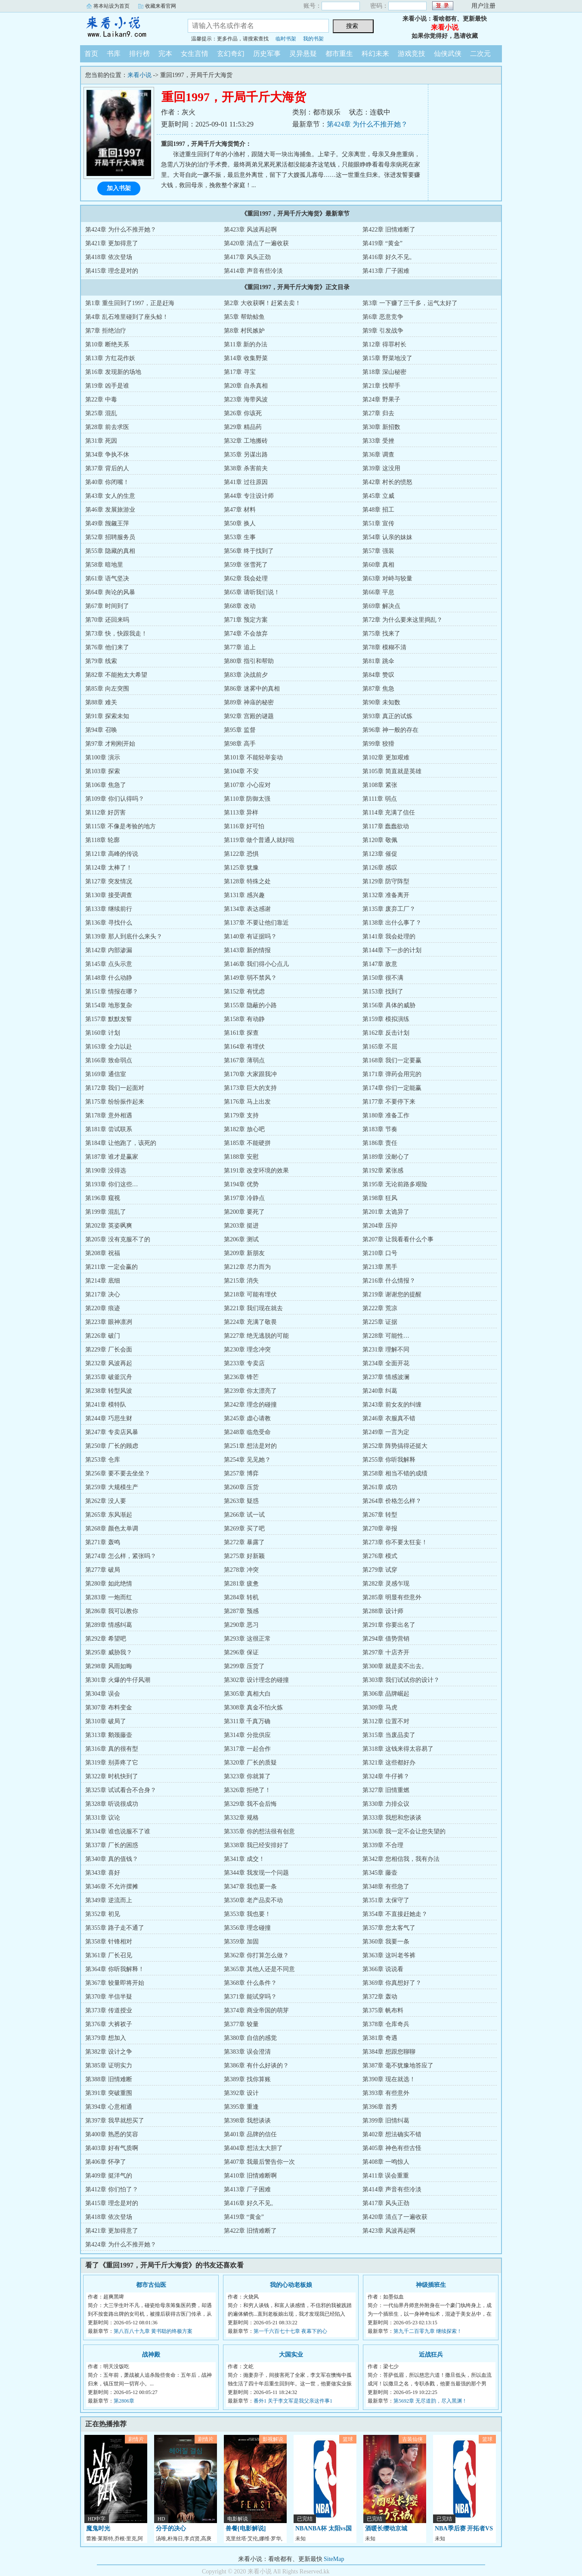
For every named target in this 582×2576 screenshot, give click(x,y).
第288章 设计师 (382, 1611)
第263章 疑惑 (241, 1501)
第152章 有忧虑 (244, 991)
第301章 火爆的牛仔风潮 (117, 1680)
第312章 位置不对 (385, 1721)
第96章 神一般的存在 (390, 730)
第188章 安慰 (241, 1157)
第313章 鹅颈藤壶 (108, 1735)
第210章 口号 (379, 1253)
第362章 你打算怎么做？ (256, 1955)
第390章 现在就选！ (388, 2079)
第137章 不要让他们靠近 (256, 922)
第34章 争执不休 (107, 454)
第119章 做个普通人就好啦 (259, 840)
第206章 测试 (241, 1239)
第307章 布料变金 (108, 1707)
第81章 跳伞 (378, 661)
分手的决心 (171, 2528)
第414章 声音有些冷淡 (253, 271)
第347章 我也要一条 (250, 1886)
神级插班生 (431, 2285)
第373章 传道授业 (108, 2010)
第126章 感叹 (379, 867)
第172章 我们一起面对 (114, 1088)
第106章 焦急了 (105, 785)
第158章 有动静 (244, 1019)
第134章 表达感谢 (247, 909)
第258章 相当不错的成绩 (394, 1473)
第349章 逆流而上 (108, 1900)
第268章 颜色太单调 (111, 1528)
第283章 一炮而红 (108, 1597)
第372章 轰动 (379, 1996)
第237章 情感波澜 (385, 1377)
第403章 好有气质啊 (111, 2148)
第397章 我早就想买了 (114, 2120)
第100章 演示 (102, 757)
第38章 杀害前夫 (246, 468)
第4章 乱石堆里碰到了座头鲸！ (126, 317)
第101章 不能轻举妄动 (253, 757)
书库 (114, 53)
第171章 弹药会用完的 (391, 1074)
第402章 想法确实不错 (391, 2134)
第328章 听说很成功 (111, 1804)
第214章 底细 (102, 1280)
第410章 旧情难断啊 (250, 2175)
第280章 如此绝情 (108, 1583)
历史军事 (267, 53)
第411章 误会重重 (385, 2175)
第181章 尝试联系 (108, 1129)
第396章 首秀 (379, 2107)
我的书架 (313, 39)
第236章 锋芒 (241, 1377)
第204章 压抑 (379, 1225)
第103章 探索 (102, 771)
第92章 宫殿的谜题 (249, 716)
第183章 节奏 (379, 1129)
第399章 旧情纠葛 (385, 2120)
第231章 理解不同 (385, 1349)
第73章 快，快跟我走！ (116, 633)
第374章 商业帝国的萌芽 (256, 2010)
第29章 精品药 (243, 427)
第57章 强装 (378, 551)
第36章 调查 (378, 454)
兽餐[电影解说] (246, 2528)
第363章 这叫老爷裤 (388, 1955)
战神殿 (151, 2354)
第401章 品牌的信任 (250, 2134)
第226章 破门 (102, 1336)
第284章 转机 (241, 1597)
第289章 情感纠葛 (108, 1625)
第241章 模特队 (105, 1404)
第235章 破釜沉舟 (108, 1377)
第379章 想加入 (105, 2038)
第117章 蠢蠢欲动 (385, 826)
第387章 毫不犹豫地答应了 (397, 2065)
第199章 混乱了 (105, 1212)
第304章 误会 (102, 1694)
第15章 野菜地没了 (387, 358)
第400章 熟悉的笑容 (111, 2134)
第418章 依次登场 (108, 257)
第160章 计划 (102, 1033)
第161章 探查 (241, 1033)
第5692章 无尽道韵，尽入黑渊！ (430, 2401)
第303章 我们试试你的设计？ (401, 1680)
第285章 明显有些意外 (391, 1597)
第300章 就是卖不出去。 (394, 1666)
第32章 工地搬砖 (246, 441)
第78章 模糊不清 (384, 647)
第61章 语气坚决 (107, 578)
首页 (91, 53)
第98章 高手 (240, 743)
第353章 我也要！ (247, 1914)
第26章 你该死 (243, 413)
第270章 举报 (379, 1528)
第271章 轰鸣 (102, 1542)
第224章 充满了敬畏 (250, 1322)
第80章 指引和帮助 (249, 661)
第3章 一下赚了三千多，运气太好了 (410, 303)
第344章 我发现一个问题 (256, 1873)
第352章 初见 (102, 1914)
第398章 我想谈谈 (247, 2120)
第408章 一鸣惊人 (385, 2162)
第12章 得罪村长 (384, 344)
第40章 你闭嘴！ (107, 482)
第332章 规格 (241, 1817)
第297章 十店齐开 (385, 1652)
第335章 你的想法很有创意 (259, 1831)
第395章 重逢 (241, 2107)
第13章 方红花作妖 (110, 358)
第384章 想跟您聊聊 (388, 2051)
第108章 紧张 (379, 785)
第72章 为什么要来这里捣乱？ (402, 620)
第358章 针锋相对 (108, 1941)
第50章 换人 (240, 523)
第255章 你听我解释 (388, 1459)
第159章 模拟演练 (385, 1019)
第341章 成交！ (244, 1859)
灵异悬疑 (303, 53)
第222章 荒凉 (379, 1308)
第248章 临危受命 (247, 1432)
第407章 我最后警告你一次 (259, 2162)
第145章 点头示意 (108, 964)
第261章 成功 (379, 1487)
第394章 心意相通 (108, 2107)
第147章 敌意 (379, 964)
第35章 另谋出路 (246, 454)
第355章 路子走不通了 (114, 1928)
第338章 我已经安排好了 (256, 1845)
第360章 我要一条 (385, 1941)
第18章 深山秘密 (384, 372)
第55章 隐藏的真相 (110, 551)
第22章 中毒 (101, 399)
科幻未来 (375, 53)
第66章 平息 (378, 592)
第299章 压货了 (244, 1666)
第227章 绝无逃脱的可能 (256, 1336)
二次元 (480, 53)
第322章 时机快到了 (111, 1776)
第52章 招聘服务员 (110, 537)
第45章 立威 (378, 496)
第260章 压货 (241, 1487)
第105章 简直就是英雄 (391, 771)
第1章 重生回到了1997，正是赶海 (129, 303)
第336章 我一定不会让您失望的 (404, 1831)
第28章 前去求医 (107, 427)
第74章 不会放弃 (246, 633)
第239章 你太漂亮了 (250, 1391)
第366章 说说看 (382, 1969)
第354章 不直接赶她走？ (394, 1914)
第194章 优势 (241, 1184)
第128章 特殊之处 (247, 881)
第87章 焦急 (378, 688)
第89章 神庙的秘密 (249, 702)
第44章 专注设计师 (249, 496)
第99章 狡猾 (378, 743)
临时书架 (286, 39)
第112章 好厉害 (105, 812)
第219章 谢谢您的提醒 (391, 1294)
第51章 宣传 (378, 523)
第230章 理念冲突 (247, 1349)
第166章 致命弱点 (108, 1060)
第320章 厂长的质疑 (250, 1762)
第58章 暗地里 (104, 564)
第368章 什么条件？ (250, 1983)
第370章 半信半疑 (108, 1996)
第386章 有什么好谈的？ (256, 2065)
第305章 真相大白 (247, 1694)
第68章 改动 (240, 606)
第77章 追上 (240, 647)
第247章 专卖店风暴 (111, 1432)
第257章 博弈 (241, 1473)
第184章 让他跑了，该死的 (120, 1143)
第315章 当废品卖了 (388, 1735)
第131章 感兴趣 (244, 895)
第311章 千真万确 (247, 1721)
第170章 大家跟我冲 (250, 1074)
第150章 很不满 (382, 978)
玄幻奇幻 (231, 53)
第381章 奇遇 (379, 2038)
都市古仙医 (151, 2285)
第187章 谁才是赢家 (111, 1157)
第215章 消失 (241, 1280)
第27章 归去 (378, 413)
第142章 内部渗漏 (108, 950)
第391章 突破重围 (108, 2093)
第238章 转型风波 (108, 1391)
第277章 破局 (102, 1570)
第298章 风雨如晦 (108, 1666)
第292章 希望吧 (105, 1638)
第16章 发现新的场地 (113, 372)
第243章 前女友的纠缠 (391, 1404)
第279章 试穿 (379, 1570)
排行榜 (139, 53)
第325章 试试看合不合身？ (120, 1790)
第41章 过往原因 (246, 482)
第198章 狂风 (379, 1198)
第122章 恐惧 (241, 854)
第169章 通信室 (105, 1074)
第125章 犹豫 (241, 867)
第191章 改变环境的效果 (256, 1170)
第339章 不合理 (382, 1845)
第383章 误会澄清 (247, 2051)
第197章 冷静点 (244, 1198)
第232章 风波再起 (108, 1363)
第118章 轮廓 (102, 840)
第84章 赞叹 (378, 675)
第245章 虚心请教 (247, 1418)
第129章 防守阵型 (385, 881)
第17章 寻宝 (240, 372)
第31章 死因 (101, 441)
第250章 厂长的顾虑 (111, 1446)
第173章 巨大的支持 (250, 1088)
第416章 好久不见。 (388, 257)
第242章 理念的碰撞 (250, 1404)
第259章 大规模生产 (111, 1487)
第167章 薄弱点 (244, 1060)
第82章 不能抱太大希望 (116, 675)
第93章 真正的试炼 (387, 716)
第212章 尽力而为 (247, 1267)
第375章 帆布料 (382, 2010)
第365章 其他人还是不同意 (259, 1969)
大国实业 (291, 2354)
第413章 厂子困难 (385, 271)
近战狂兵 (431, 2354)
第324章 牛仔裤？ (385, 1776)
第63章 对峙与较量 (387, 578)
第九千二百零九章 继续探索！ (427, 2331)
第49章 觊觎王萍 (107, 523)
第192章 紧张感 (382, 1170)
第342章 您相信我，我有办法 (401, 1859)
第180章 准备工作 (385, 1115)
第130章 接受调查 (108, 895)
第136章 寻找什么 (108, 922)
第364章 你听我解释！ (114, 1969)
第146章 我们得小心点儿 (256, 964)
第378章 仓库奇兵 (385, 2024)
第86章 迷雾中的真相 (252, 688)
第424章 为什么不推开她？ (367, 124)
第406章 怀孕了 (105, 2162)
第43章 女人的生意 (110, 496)
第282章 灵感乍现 (385, 1583)
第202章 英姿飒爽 (108, 1225)
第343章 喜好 (102, 1873)
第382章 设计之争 (108, 2051)
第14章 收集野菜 (246, 358)
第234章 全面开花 (385, 1363)
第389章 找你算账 (247, 2079)
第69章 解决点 (381, 606)
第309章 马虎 (379, 1707)
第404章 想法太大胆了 (253, 2148)
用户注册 (483, 6)
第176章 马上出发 (247, 1101)
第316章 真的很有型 (111, 1749)
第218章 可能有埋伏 (250, 1294)
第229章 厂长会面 (108, 1349)
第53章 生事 (240, 537)
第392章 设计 (241, 2093)
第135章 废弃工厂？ (388, 909)
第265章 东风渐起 (108, 1515)
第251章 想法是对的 (250, 1446)
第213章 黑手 (379, 1267)
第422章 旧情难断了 (388, 229)
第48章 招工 (378, 509)
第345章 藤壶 (379, 1873)
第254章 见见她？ (247, 1459)
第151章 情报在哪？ (111, 991)
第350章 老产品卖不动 (253, 1900)
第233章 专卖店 (244, 1363)
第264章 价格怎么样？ (391, 1501)
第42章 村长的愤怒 (387, 482)
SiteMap (334, 2559)
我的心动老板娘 (291, 2285)
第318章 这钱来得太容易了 (397, 1749)
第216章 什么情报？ (388, 1280)
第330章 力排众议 (385, 1804)
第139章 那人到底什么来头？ (123, 936)
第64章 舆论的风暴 (110, 592)
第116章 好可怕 (244, 826)
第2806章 (124, 2401)
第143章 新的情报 (247, 950)
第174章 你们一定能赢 (391, 1088)
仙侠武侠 (447, 53)
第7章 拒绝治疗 (105, 330)
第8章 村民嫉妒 (244, 330)
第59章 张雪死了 (246, 564)
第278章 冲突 (241, 1570)
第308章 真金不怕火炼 (253, 1707)
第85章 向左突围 (107, 688)
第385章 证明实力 (108, 2065)
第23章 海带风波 (246, 399)
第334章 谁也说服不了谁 (117, 1831)
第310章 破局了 (105, 1721)
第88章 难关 (101, 702)
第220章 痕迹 (102, 1308)
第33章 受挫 (378, 441)
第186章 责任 (379, 1143)
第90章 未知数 (381, 702)
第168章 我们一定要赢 (391, 1060)
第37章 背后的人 (107, 468)
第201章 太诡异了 (385, 1212)
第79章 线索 (101, 661)
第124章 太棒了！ (108, 867)
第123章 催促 (379, 854)
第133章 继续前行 (108, 909)
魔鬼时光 (98, 2528)
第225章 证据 (379, 1322)
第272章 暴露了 (244, 1542)
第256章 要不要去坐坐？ (117, 1473)
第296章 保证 (241, 1652)
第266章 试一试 (244, 1515)
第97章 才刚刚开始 (110, 743)
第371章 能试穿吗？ (250, 1996)
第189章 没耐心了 (385, 1157)
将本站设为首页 (111, 6)
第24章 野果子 (381, 399)
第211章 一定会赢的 (111, 1267)
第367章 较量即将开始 (114, 1983)
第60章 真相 (378, 564)
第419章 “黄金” (382, 243)
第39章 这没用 (381, 468)
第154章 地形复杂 (108, 1005)
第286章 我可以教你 (111, 1611)
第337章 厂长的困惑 (111, 1845)
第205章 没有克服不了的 (117, 1239)
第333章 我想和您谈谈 (391, 1817)
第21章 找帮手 (381, 386)
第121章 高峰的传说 (111, 854)
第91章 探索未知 (107, 716)
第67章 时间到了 (107, 606)
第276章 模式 (379, 1556)
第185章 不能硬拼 (247, 1143)
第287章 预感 (241, 1611)
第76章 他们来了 (107, 647)
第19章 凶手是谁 (107, 386)
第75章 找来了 (381, 633)
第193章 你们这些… (111, 1184)
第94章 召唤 (101, 730)
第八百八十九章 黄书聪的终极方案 (153, 2331)
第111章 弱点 (379, 799)
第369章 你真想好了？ (391, 1983)
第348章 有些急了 (385, 1886)
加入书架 (119, 188)
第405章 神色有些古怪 (391, 2148)
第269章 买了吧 (244, 1528)
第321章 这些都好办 (388, 1762)
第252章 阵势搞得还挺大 (394, 1446)
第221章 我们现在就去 (253, 1308)
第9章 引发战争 (382, 330)
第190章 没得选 (105, 1170)
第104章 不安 (241, 771)
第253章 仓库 (102, 1459)
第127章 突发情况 (108, 881)
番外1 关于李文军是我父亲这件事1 (293, 2401)
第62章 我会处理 (246, 578)
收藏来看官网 (160, 6)
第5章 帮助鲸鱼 (244, 317)
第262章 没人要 (105, 1501)
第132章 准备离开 (385, 895)
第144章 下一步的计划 (391, 950)
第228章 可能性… (385, 1336)
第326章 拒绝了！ (247, 1790)
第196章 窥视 (102, 1198)
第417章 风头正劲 (247, 257)
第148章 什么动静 (108, 978)
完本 (165, 53)
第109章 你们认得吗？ (114, 799)
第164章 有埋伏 (244, 1046)
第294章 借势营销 (385, 1638)
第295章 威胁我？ (108, 1652)
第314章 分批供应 (247, 1735)
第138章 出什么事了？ (391, 922)
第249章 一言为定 (385, 1432)
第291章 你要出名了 (388, 1625)
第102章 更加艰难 (385, 757)
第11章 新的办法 (245, 344)
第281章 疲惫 (241, 1583)
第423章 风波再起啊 (250, 229)
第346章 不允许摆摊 (111, 1886)
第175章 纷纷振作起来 (114, 1101)
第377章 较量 (241, 2024)
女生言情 (194, 53)
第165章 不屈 (379, 1046)
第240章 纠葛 (379, 1391)
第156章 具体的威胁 (388, 1005)
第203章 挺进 (241, 1225)
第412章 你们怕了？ (111, 2189)
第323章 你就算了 (247, 1776)
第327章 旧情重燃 (385, 1790)
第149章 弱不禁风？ (250, 978)
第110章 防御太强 (247, 799)
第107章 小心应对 (247, 785)
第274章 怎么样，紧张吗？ (120, 1556)
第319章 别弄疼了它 (111, 1762)
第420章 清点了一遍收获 (256, 243)
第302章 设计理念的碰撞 (256, 1680)
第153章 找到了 (382, 991)
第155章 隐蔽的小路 (250, 1005)
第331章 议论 (102, 1817)
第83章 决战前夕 (246, 675)
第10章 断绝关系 (107, 344)
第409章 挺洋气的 (108, 2175)
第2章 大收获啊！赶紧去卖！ (262, 303)
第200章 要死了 (244, 1212)
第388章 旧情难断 (108, 2079)
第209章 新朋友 (244, 1253)
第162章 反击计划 (385, 1033)
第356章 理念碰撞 (247, 1928)
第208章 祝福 (102, 1253)
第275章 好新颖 (244, 1556)
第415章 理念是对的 (111, 271)
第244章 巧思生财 (108, 1418)
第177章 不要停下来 (388, 1101)
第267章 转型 (379, 1515)
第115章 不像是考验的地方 (120, 826)
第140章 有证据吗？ (250, 936)
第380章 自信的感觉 (250, 2038)
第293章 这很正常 (247, 1638)
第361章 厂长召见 (108, 1955)
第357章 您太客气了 (388, 1928)
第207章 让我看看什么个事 (397, 1239)
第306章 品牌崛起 (385, 1694)
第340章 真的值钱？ (111, 1859)
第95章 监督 (240, 730)
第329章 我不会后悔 (250, 1804)
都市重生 (339, 53)
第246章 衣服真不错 (388, 1418)
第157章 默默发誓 (108, 1019)
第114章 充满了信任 (388, 812)
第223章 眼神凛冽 (108, 1322)
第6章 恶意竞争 (382, 317)
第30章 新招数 (381, 427)
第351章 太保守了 (385, 1900)
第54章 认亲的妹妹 (387, 537)
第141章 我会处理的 (388, 936)
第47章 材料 (240, 509)
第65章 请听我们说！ (252, 592)
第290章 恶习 (241, 1625)
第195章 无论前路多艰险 (394, 1184)
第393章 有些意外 (385, 2093)
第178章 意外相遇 (108, 1115)
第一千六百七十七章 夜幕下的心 (290, 2331)
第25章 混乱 (101, 413)
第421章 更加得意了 (111, 243)
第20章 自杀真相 (246, 386)
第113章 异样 (241, 812)
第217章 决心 (102, 1294)
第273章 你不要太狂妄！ (394, 1542)
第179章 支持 (241, 1115)
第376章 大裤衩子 (108, 2024)
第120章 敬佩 (379, 840)
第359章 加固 (241, 1941)
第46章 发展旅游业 (110, 509)
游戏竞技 (411, 53)
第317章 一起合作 (247, 1749)
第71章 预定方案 (246, 620)
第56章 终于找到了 (249, 551)
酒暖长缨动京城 (386, 2528)
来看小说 (127, 27)
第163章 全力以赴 (108, 1046)
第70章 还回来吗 (107, 620)
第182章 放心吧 (244, 1129)
